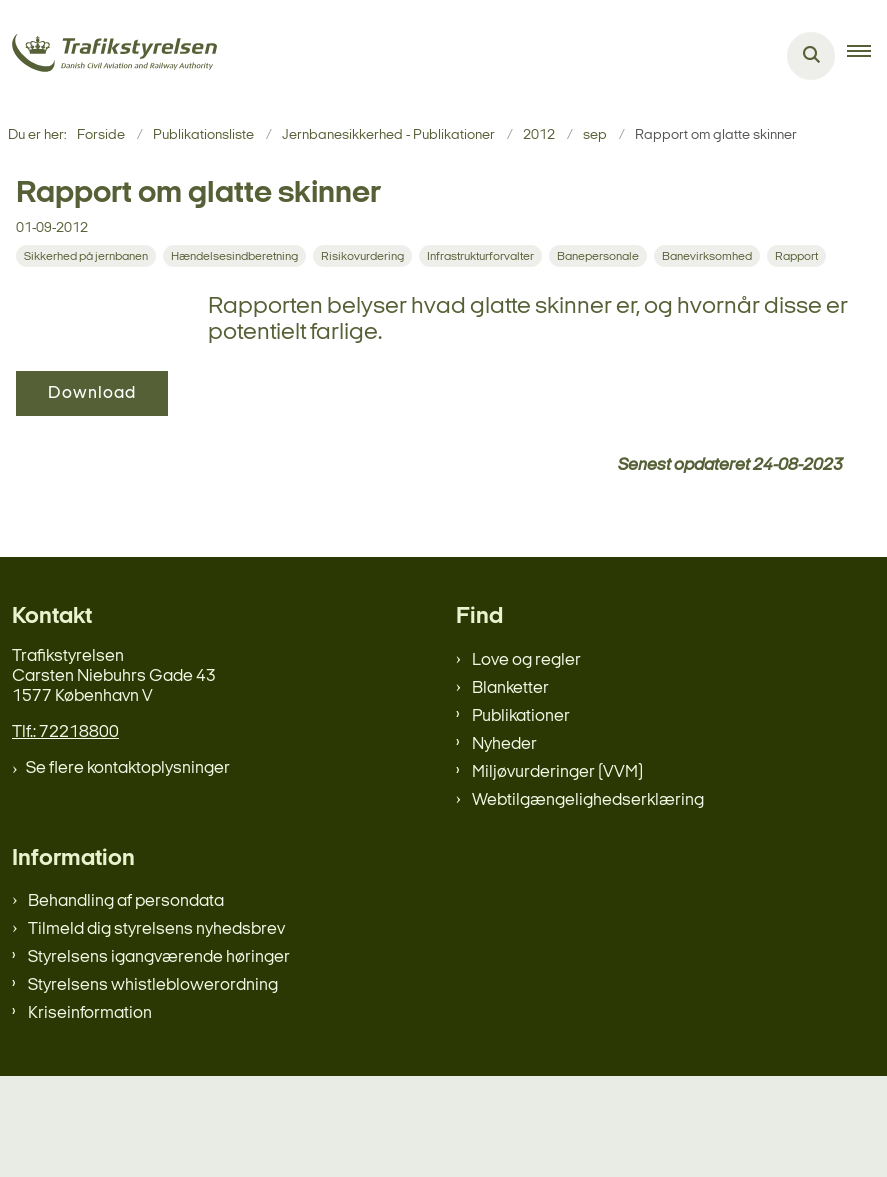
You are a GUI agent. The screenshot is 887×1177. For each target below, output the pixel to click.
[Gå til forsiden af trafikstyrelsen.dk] (108, 56)
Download (284, 393)
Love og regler (526, 760)
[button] (867, 56)
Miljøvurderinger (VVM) (557, 872)
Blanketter (510, 788)
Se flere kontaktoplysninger (128, 868)
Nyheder (504, 844)
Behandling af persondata (126, 1002)
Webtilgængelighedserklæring (588, 900)
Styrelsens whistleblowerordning (153, 1086)
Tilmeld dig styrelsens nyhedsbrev (156, 1030)
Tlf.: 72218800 (65, 832)
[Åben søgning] (811, 56)
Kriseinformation (90, 1114)
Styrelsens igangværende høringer (159, 1058)
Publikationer (521, 816)
